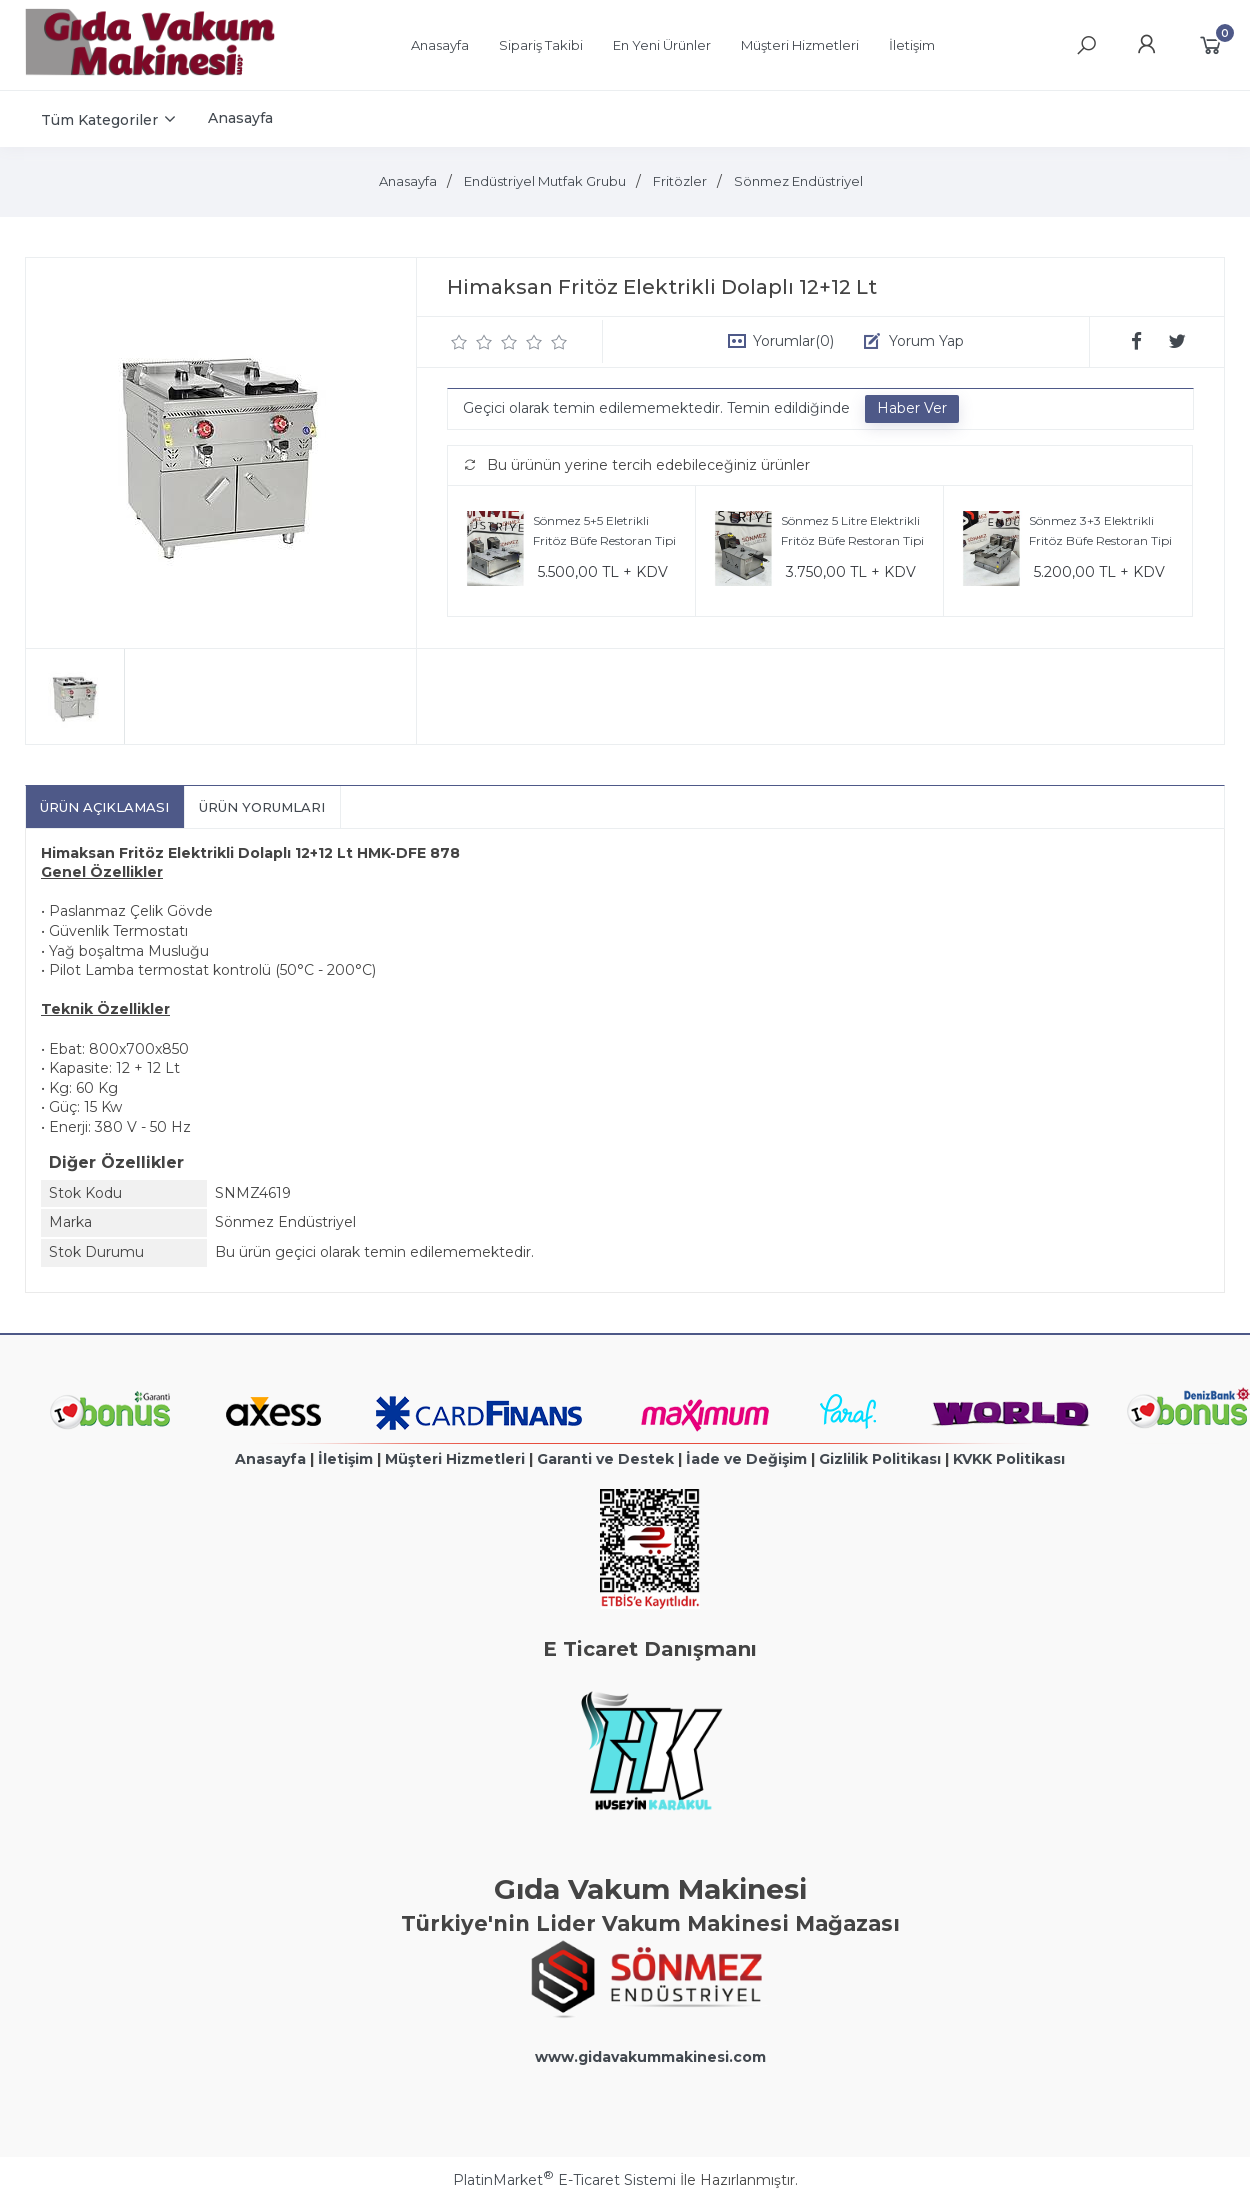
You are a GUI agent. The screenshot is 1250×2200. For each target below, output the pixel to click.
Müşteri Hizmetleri (455, 1459)
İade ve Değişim (746, 1459)
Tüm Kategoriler (99, 120)
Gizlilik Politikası (880, 1459)
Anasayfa (270, 1459)
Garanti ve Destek (605, 1459)
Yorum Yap (926, 341)
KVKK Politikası (1009, 1459)
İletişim (345, 1459)
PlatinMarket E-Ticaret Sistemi (564, 2180)
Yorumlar (793, 341)
